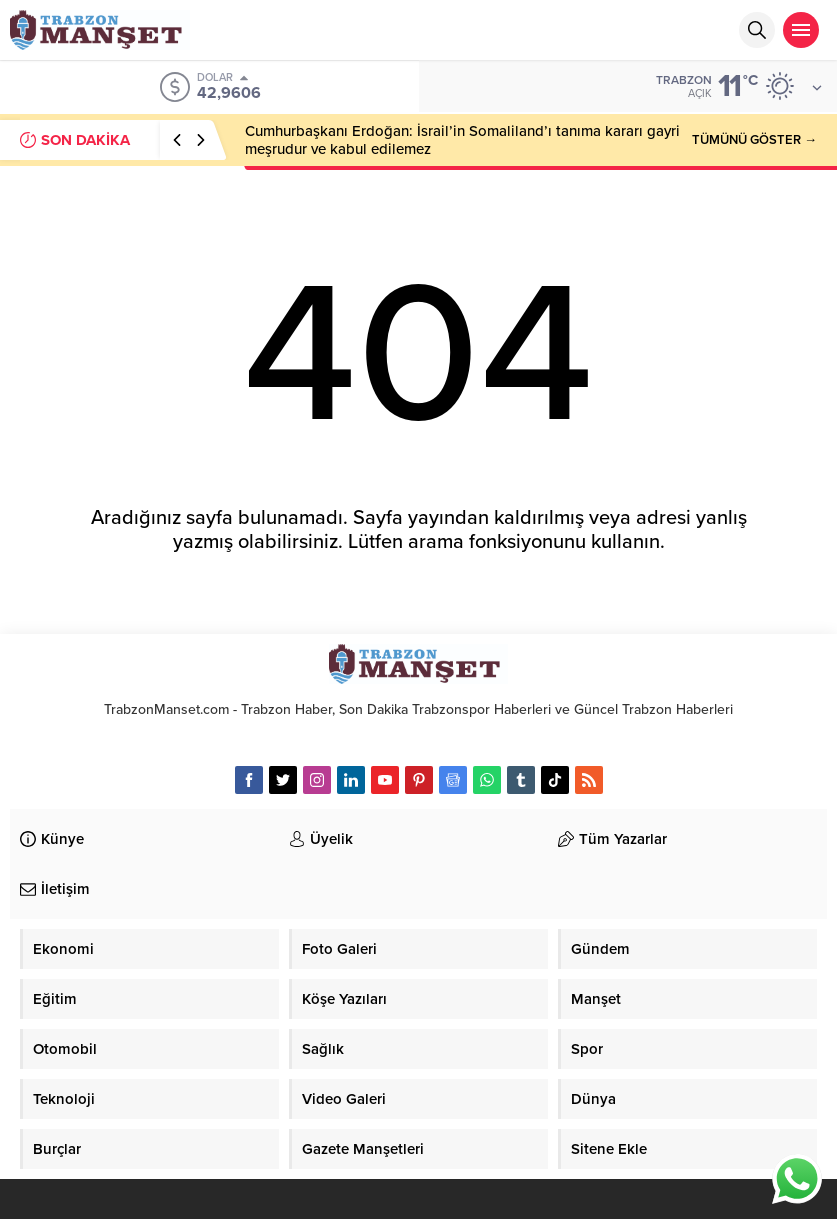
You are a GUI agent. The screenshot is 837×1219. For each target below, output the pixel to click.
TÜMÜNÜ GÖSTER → (754, 140)
